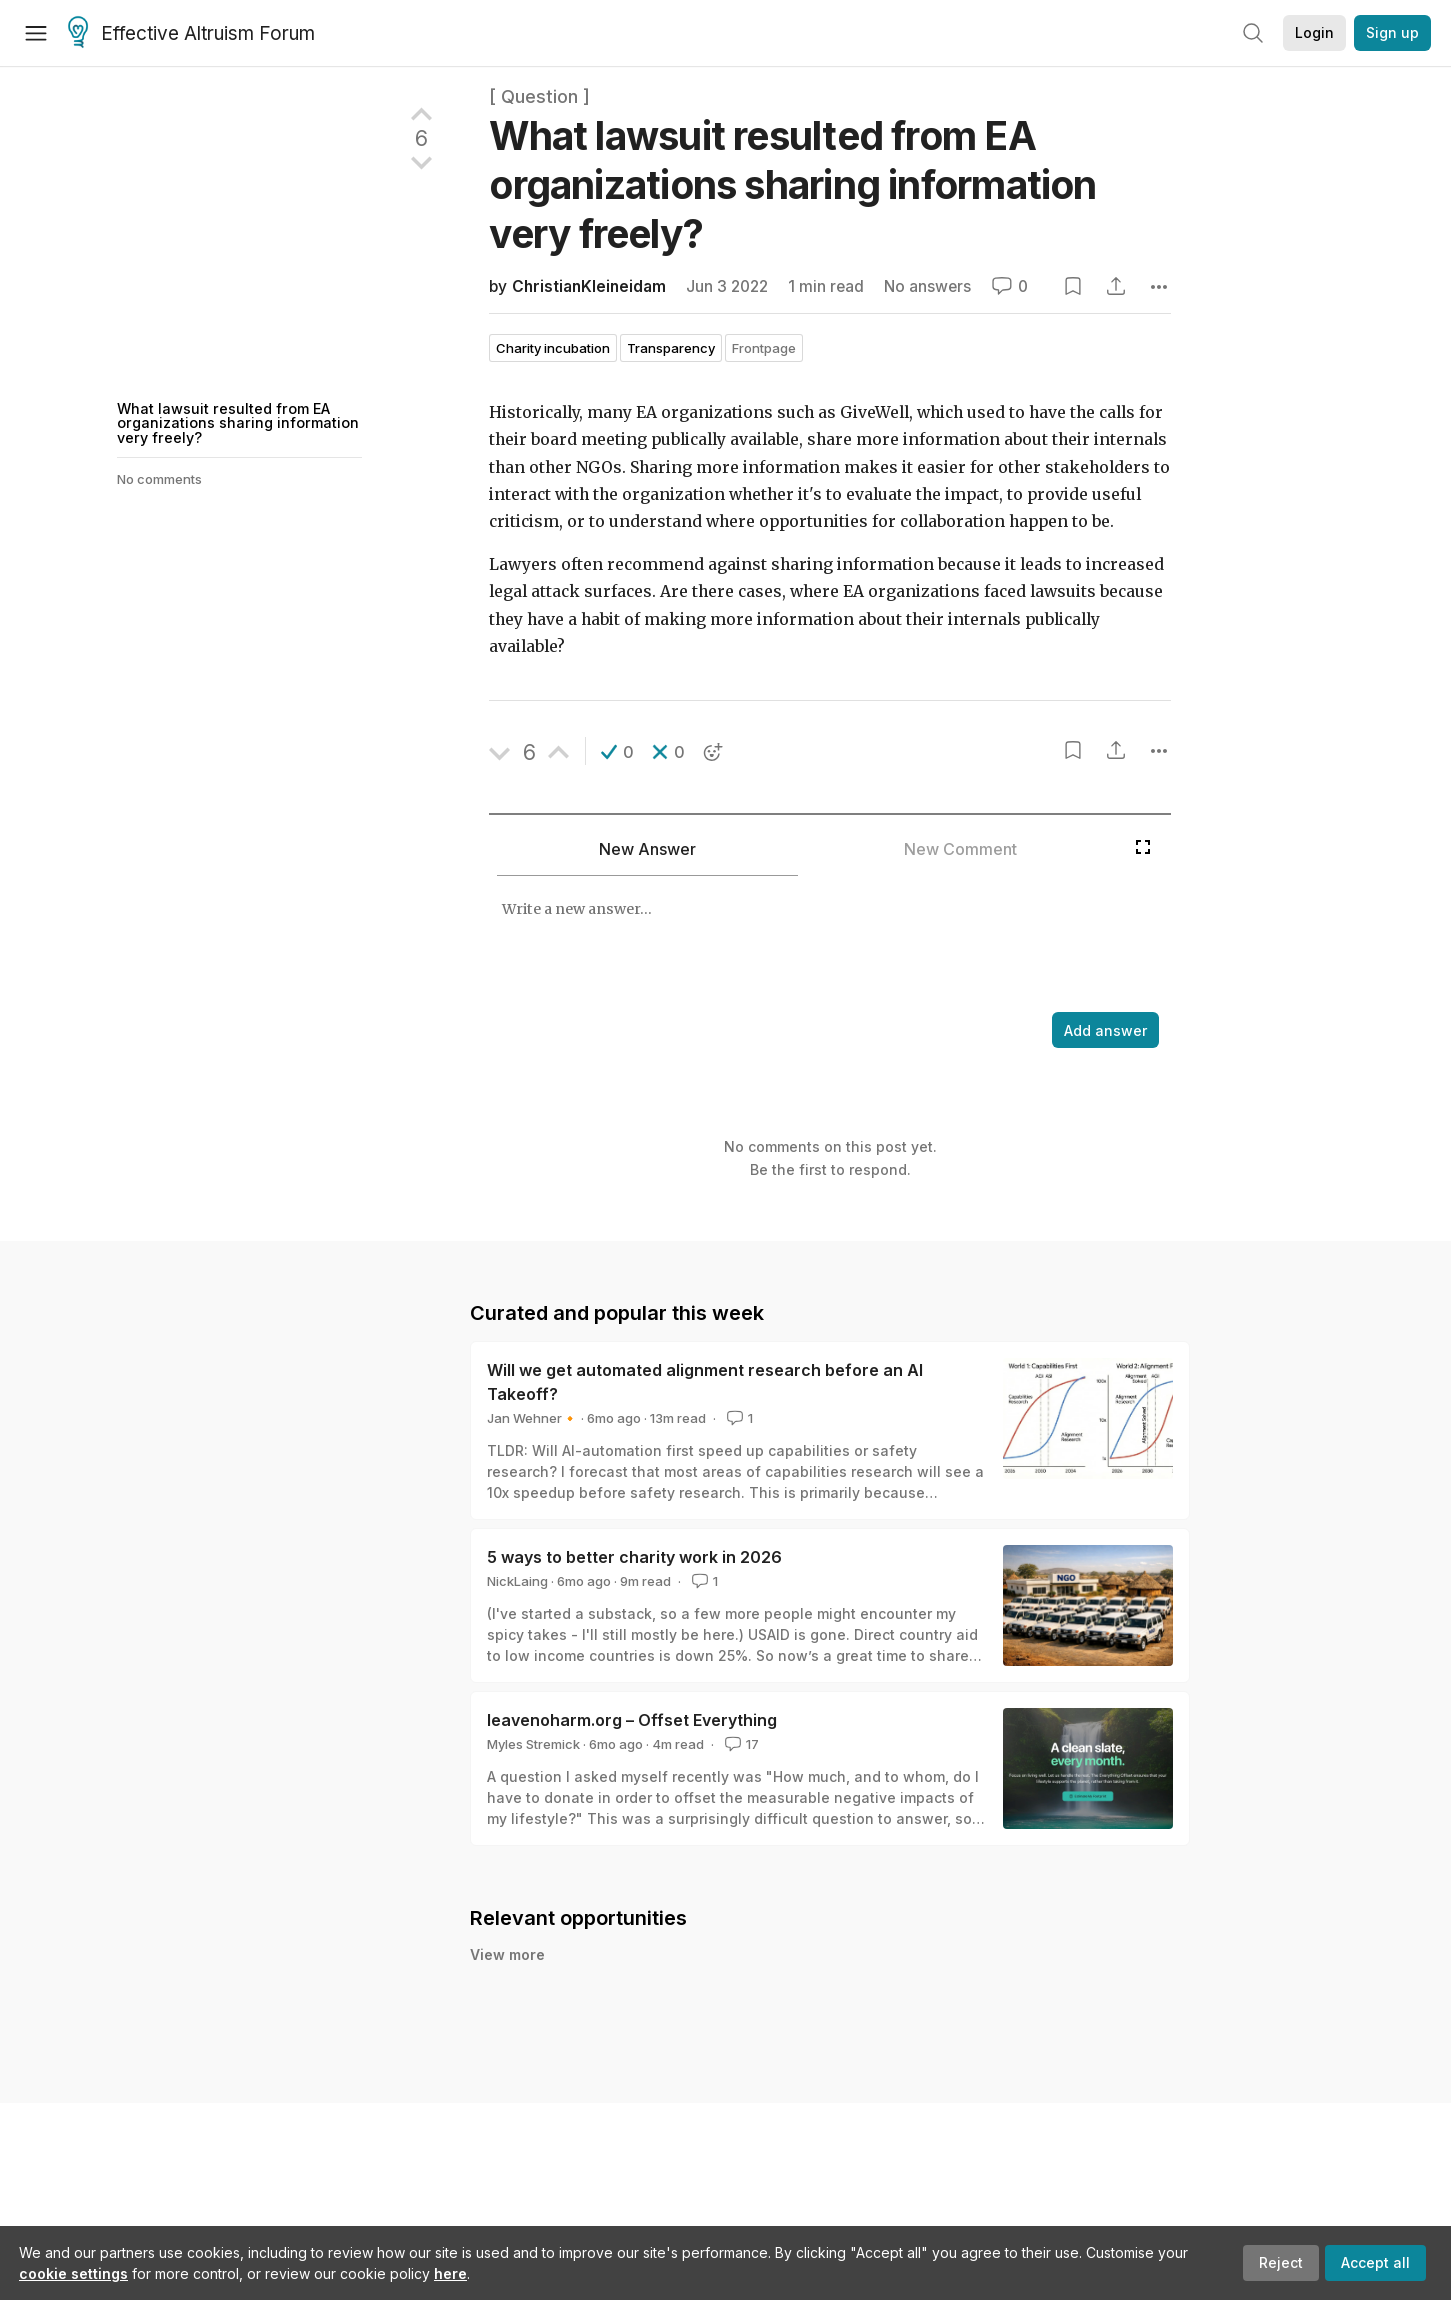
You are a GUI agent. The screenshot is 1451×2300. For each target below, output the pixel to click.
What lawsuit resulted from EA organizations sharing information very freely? (238, 423)
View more (507, 1954)
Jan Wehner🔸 (532, 1418)
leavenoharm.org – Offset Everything (632, 1720)
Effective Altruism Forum (191, 34)
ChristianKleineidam (589, 286)
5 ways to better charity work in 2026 (634, 1557)
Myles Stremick (533, 1744)
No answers (927, 286)
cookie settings (73, 2273)
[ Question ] (539, 96)
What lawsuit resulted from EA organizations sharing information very (792, 184)
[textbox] (807, 946)
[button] (617, 752)
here (450, 2273)
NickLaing (517, 1581)
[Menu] (36, 33)
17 (740, 1744)
